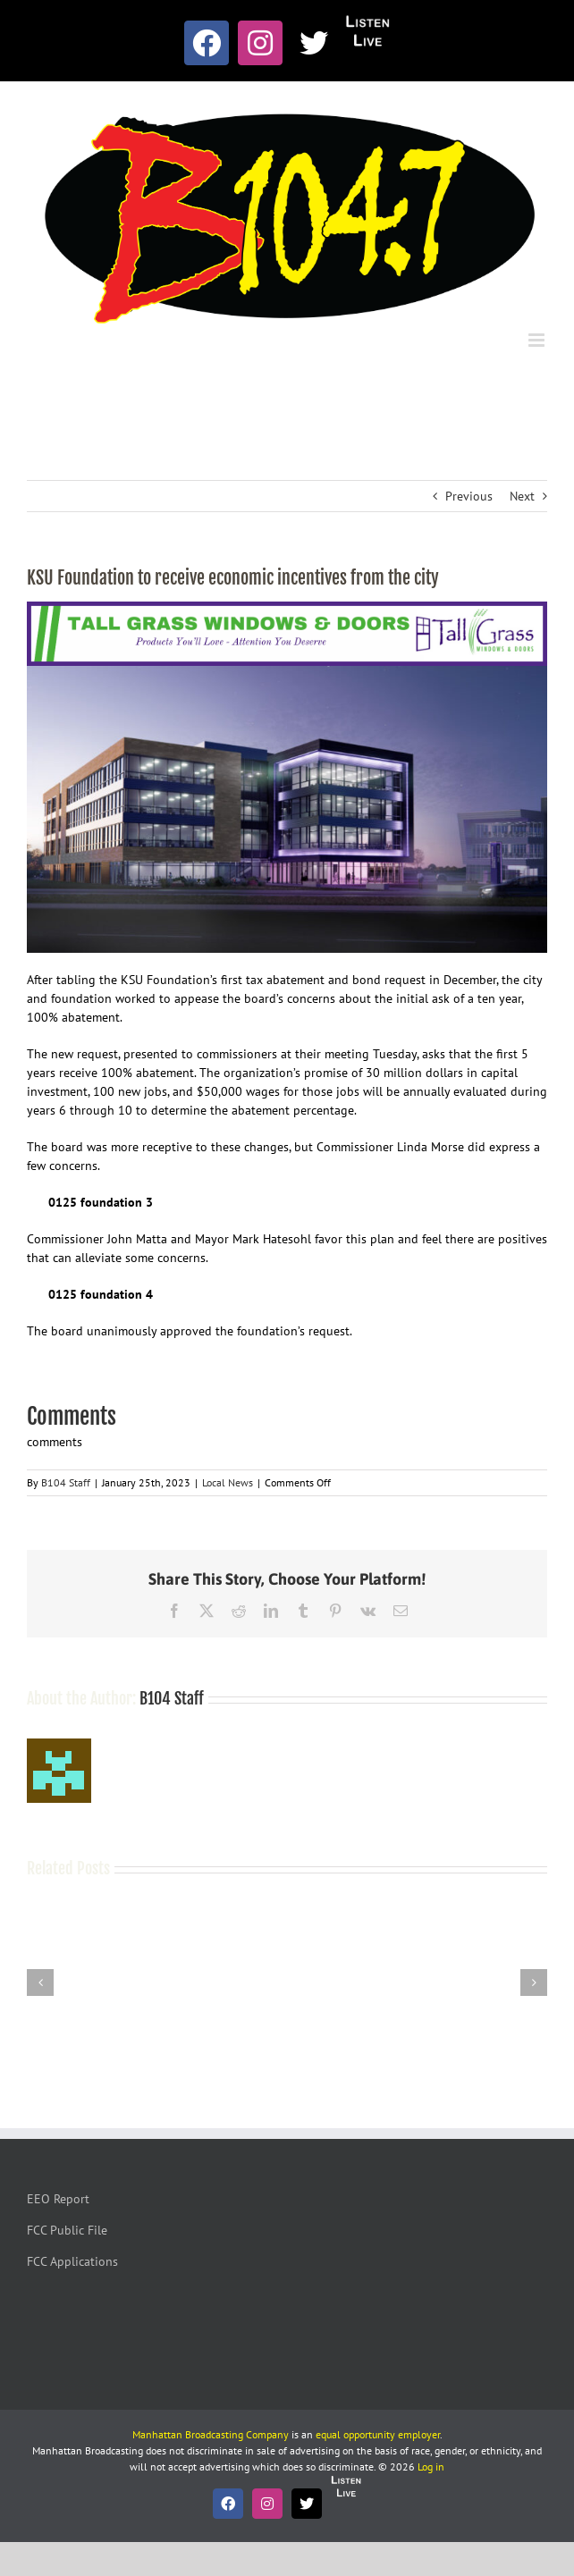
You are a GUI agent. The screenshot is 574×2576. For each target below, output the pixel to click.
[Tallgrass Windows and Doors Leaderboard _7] (287, 610)
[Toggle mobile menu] (537, 340)
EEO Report (58, 2199)
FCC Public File (67, 2230)
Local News (227, 1482)
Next (522, 496)
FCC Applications (72, 2261)
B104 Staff (65, 1482)
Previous (469, 496)
